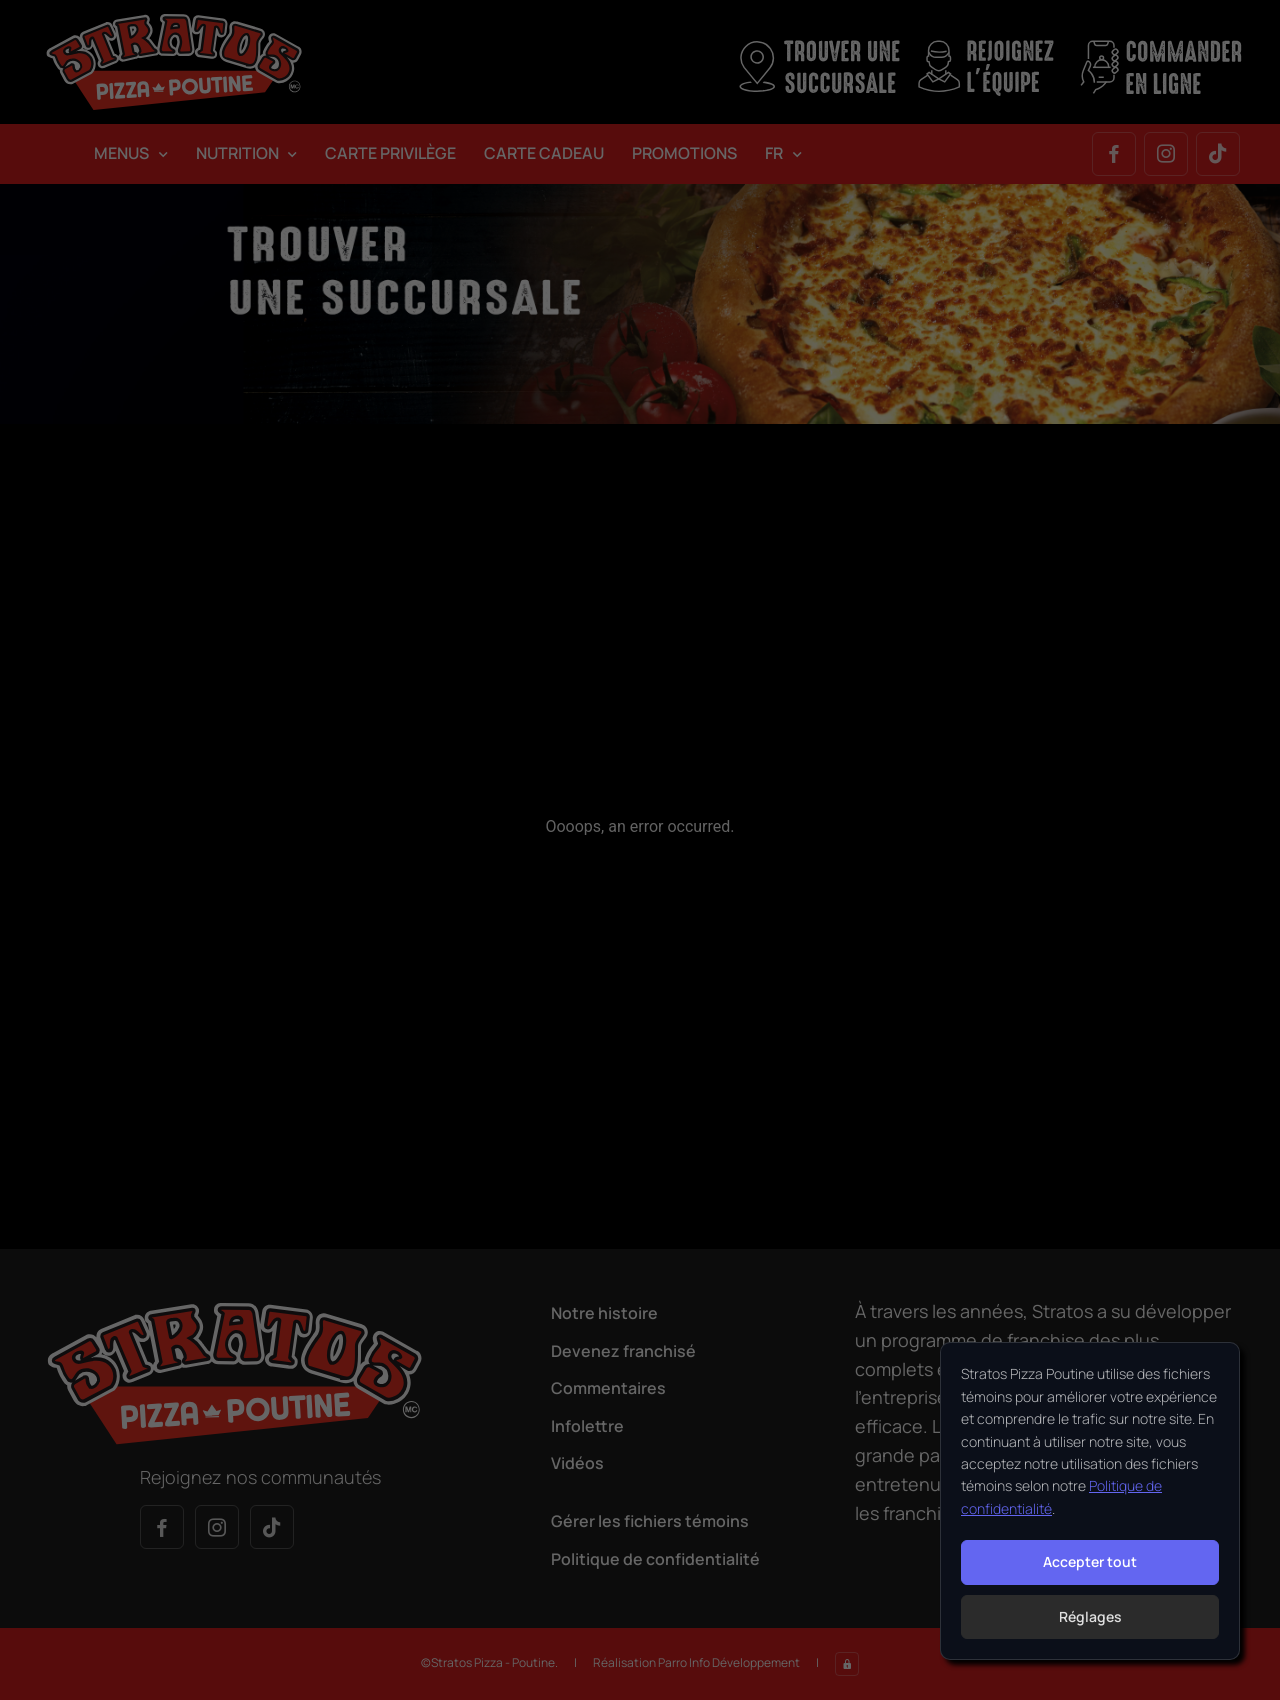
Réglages (1090, 1616)
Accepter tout (1090, 1561)
